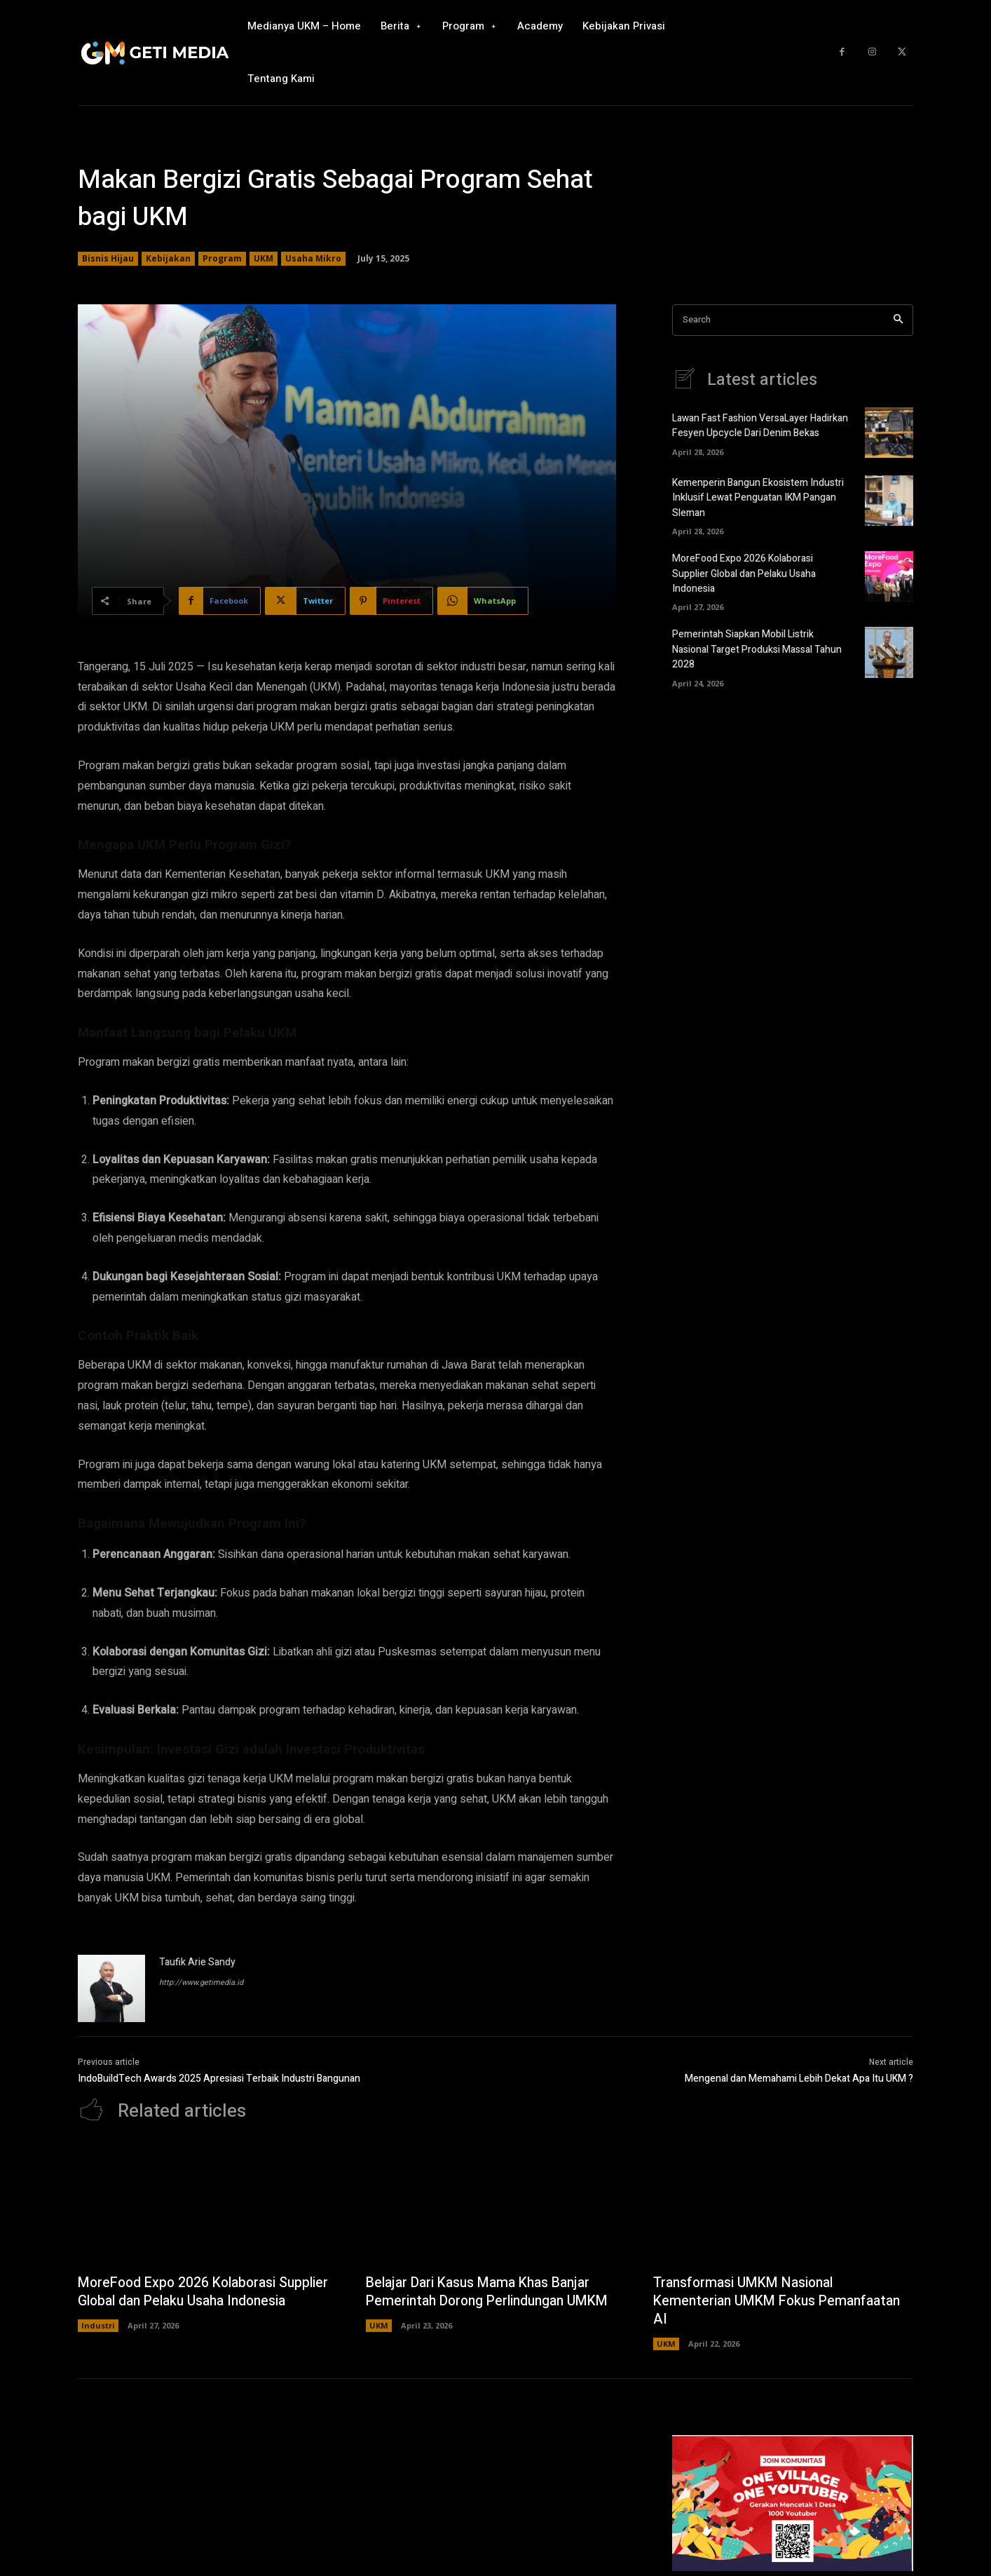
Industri (98, 2344)
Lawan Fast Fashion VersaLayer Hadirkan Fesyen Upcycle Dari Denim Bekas (760, 426)
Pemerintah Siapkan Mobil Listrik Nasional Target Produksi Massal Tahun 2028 (757, 648)
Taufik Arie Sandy (197, 1962)
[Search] (898, 320)
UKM (264, 259)
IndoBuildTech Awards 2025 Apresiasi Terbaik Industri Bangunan (219, 2078)
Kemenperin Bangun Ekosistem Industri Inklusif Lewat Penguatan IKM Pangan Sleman (758, 498)
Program (222, 259)
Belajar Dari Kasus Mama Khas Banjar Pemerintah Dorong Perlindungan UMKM (492, 2292)
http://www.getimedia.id (201, 1982)
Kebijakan (168, 259)
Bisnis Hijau (108, 259)
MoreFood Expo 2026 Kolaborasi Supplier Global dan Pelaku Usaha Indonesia (744, 573)
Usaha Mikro (313, 259)
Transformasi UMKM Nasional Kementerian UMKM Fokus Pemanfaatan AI (781, 2301)
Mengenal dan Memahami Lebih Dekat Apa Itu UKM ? (799, 2078)
